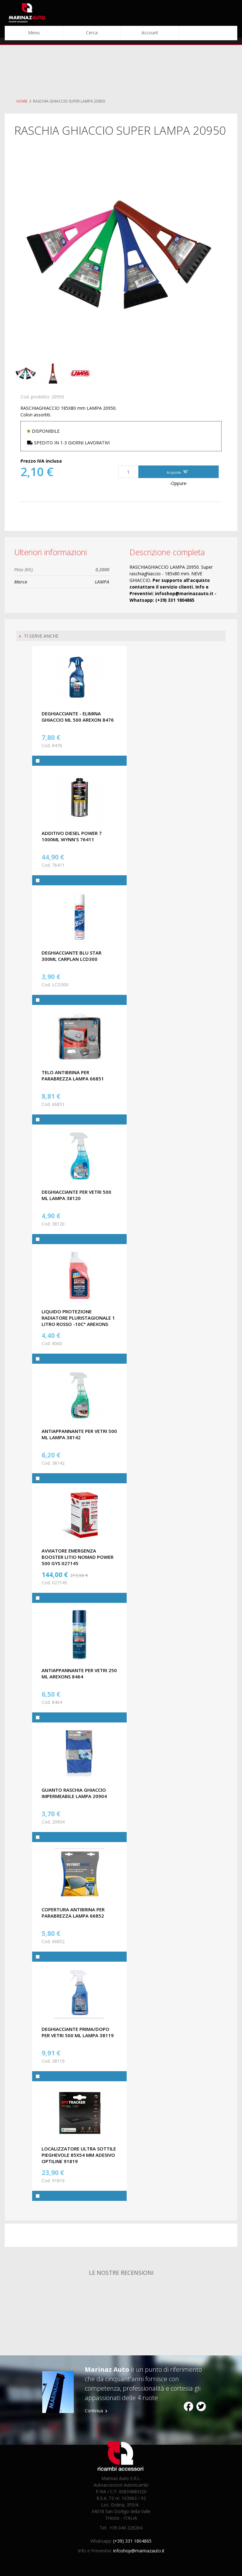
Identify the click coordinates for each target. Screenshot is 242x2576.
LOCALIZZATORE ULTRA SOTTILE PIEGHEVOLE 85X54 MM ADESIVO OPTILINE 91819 (79, 2154)
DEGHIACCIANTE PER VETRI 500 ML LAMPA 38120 (76, 1195)
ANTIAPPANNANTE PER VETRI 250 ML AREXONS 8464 (79, 1673)
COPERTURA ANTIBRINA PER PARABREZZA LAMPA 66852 (73, 1912)
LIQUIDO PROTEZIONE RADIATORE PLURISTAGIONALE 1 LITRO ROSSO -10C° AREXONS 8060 (78, 1320)
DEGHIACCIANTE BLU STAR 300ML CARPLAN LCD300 (71, 956)
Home (21, 101)
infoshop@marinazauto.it (138, 2551)
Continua (94, 2411)
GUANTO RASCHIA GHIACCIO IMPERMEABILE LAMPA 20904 (74, 1793)
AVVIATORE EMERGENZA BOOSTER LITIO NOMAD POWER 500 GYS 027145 (77, 1556)
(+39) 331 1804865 (132, 2541)
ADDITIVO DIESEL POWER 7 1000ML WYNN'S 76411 (72, 836)
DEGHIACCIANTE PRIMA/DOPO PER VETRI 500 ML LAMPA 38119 (78, 2032)
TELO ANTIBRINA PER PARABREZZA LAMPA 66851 (73, 1075)
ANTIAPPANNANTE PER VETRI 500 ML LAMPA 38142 (79, 1434)
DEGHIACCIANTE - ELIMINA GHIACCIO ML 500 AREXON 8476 (78, 716)
